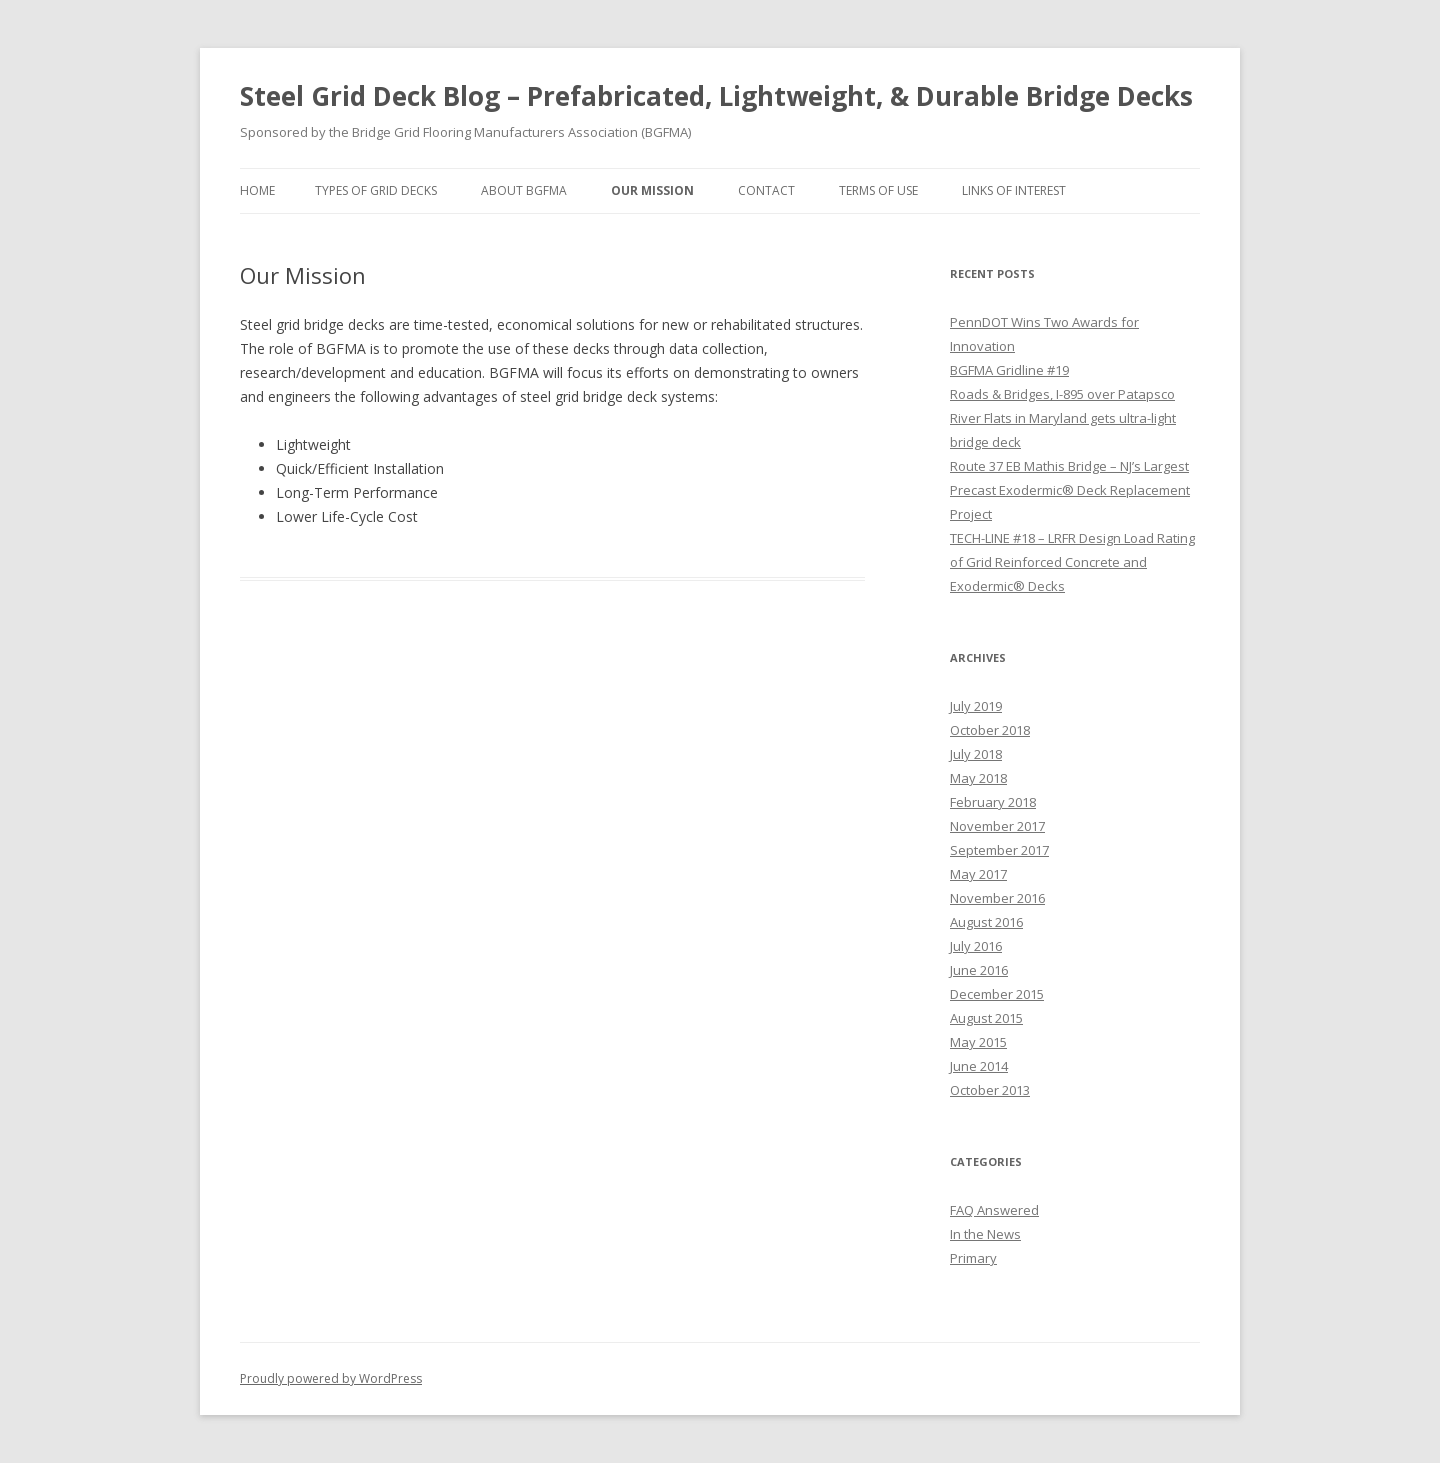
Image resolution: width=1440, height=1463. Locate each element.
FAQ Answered (994, 1210)
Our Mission (652, 190)
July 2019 (976, 706)
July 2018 (976, 754)
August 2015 (986, 1018)
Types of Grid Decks (376, 190)
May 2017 (978, 874)
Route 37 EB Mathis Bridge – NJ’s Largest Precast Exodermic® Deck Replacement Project (1070, 490)
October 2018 (990, 730)
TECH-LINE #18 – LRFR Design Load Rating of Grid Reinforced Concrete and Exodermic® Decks (1072, 562)
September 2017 (999, 850)
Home (257, 190)
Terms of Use (878, 190)
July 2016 (976, 946)
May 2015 (978, 1042)
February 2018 (993, 802)
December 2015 (997, 994)
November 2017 (997, 826)
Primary (973, 1258)
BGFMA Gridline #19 (1009, 370)
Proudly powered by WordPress (331, 1378)
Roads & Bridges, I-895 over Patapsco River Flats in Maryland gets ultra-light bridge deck (1063, 418)
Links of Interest (1014, 190)
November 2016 (997, 898)
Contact (766, 190)
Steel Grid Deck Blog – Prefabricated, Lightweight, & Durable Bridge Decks (716, 96)
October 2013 (990, 1090)
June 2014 (979, 1066)
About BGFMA (524, 190)
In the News (985, 1234)
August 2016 (986, 922)
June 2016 (979, 970)
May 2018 (978, 778)
